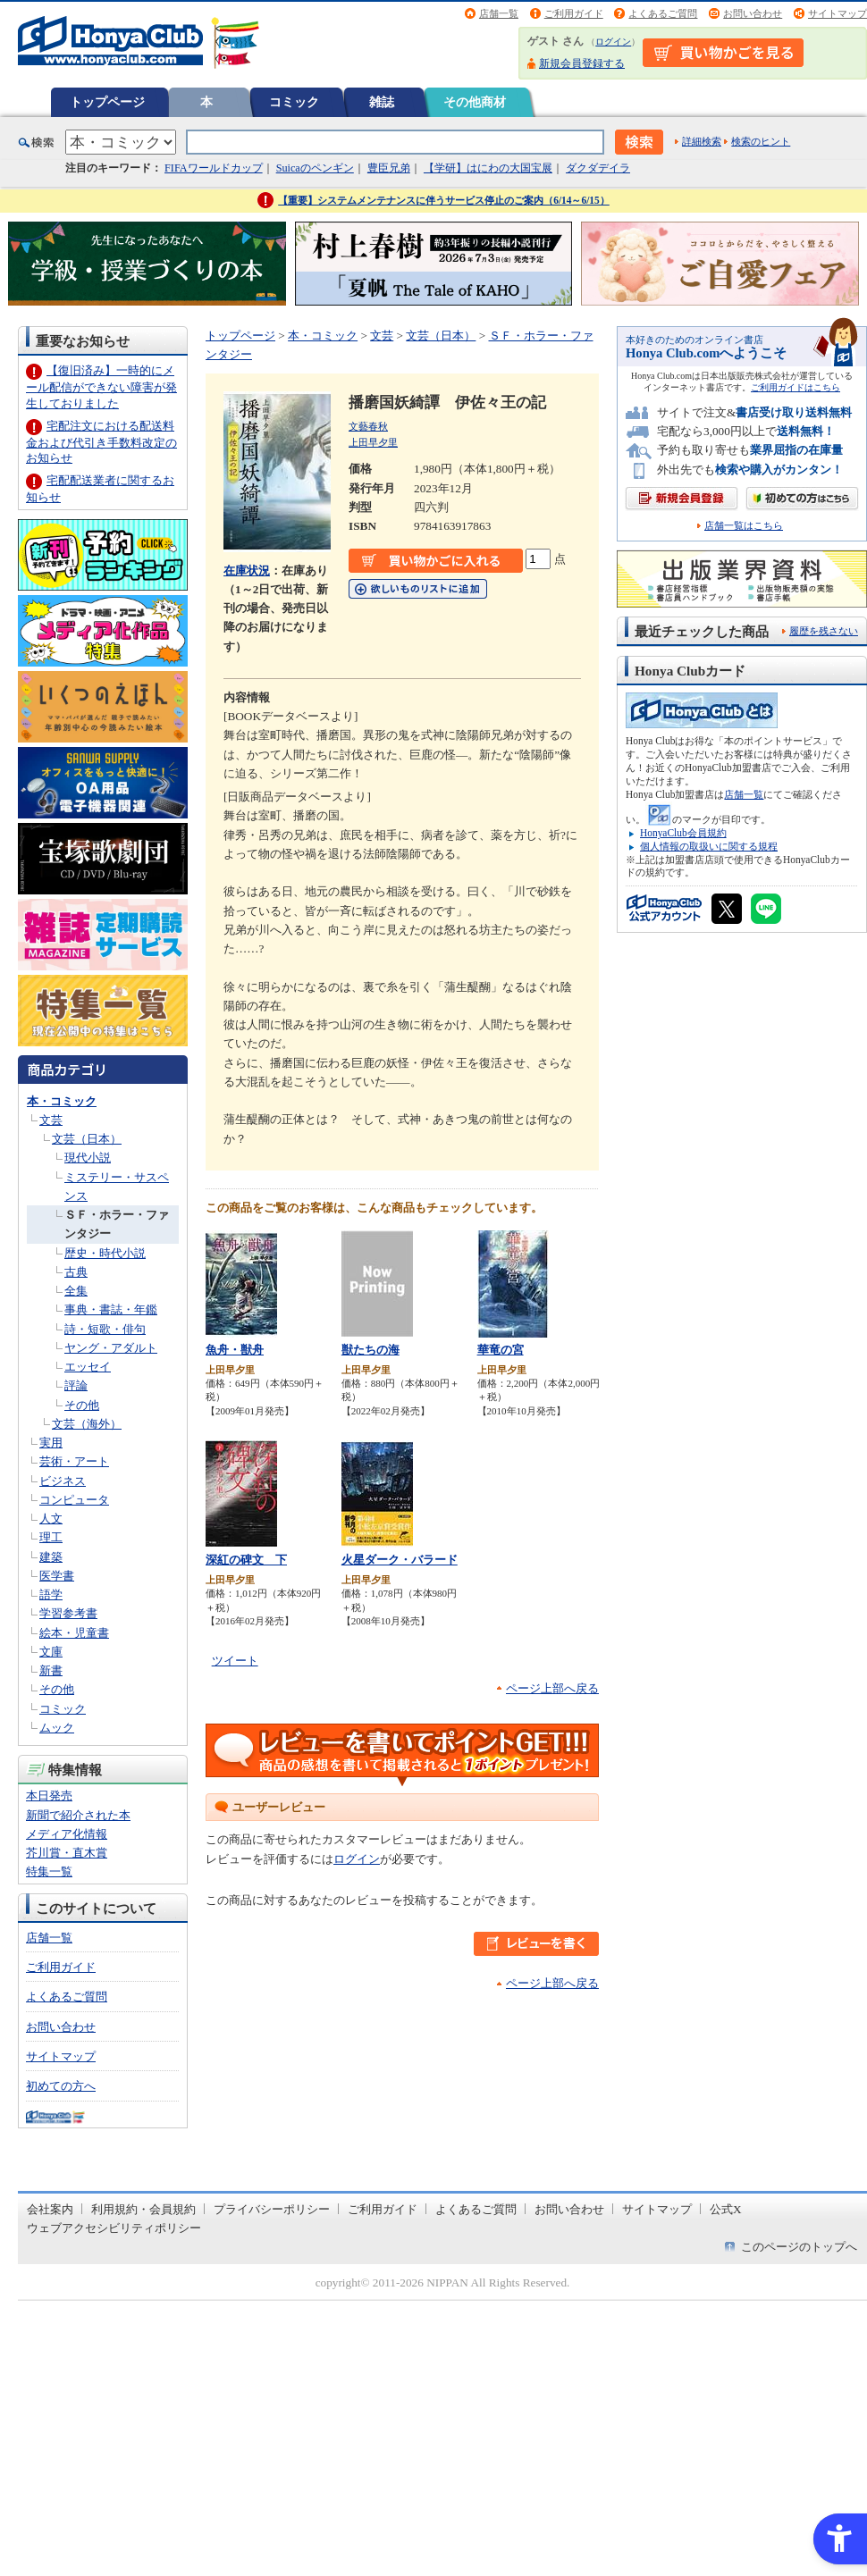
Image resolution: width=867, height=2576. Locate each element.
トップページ (107, 102)
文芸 (51, 1120)
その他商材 (474, 102)
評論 (76, 1385)
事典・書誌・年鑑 (110, 1309)
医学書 (56, 1575)
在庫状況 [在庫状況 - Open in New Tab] (246, 570)
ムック (56, 1727)
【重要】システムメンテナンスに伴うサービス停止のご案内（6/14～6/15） (444, 200)
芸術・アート (74, 1461)
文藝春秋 (368, 426)
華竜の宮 (500, 1349)
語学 (51, 1594)
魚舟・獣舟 (235, 1349)
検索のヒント (760, 141)
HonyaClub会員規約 (683, 832)
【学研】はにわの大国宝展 (488, 168)
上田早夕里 (373, 442)
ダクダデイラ (598, 168)
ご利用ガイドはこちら (795, 387)
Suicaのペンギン (315, 168)
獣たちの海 (370, 1349)
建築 (51, 1557)
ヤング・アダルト (110, 1348)
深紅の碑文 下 (246, 1559)
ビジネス (62, 1481)
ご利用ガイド (573, 13)
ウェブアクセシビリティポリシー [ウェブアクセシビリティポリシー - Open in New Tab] (114, 2228)
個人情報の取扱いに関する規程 (709, 846)
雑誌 (381, 102)
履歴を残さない (823, 630)
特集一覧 (49, 1871)
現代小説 (87, 1157)
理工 (51, 1537)
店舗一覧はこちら (743, 526)
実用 (51, 1442)
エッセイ (87, 1366)
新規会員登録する (582, 63)
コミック (294, 102)
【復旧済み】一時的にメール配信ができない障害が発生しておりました (101, 386)
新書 (51, 1670)
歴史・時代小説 (105, 1253)
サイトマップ (837, 13)
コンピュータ (74, 1499)
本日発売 (49, 1795)
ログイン (613, 41)
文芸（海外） (87, 1424)
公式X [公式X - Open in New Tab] (726, 2209)
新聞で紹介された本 (78, 1815)
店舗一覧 (498, 13)
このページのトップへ (799, 2246)
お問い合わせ (752, 13)
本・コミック (62, 1101)
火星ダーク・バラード (399, 1559)
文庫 (51, 1651)
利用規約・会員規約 (143, 2209)
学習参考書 (68, 1613)
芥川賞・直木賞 (66, 1852)
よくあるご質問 (662, 13)
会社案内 (50, 2209)
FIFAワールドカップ (213, 168)
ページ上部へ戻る (552, 1688)
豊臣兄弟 (388, 168)
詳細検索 (701, 141)
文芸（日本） (87, 1138)
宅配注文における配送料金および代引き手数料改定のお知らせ (101, 442)
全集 (76, 1290)
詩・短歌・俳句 (105, 1329)
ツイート (235, 1660)
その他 (81, 1405)
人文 (51, 1518)
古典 (76, 1272)
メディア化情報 (66, 1834)
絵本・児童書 (74, 1633)
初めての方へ (61, 2086)
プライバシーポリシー (272, 2209)
